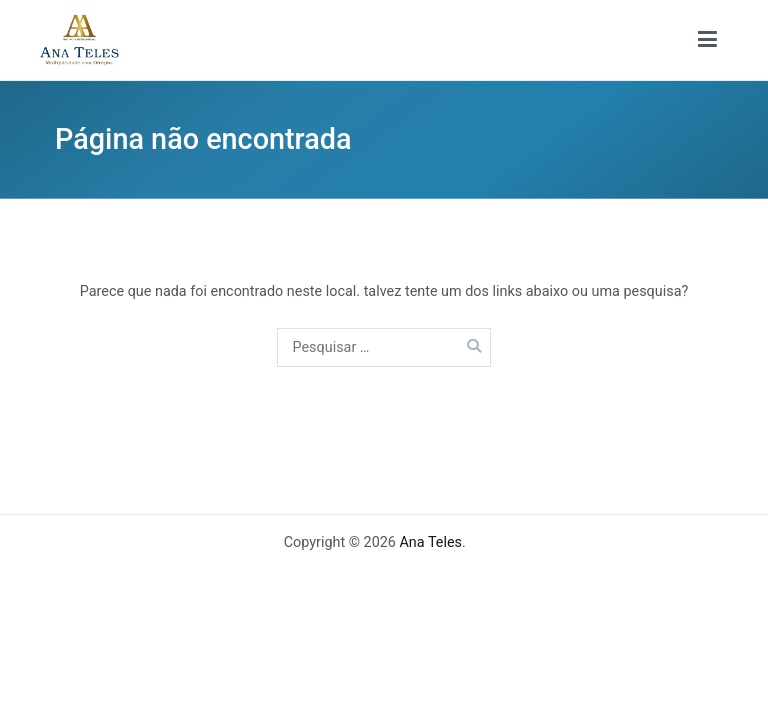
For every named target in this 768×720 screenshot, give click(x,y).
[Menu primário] (707, 40)
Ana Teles (430, 542)
